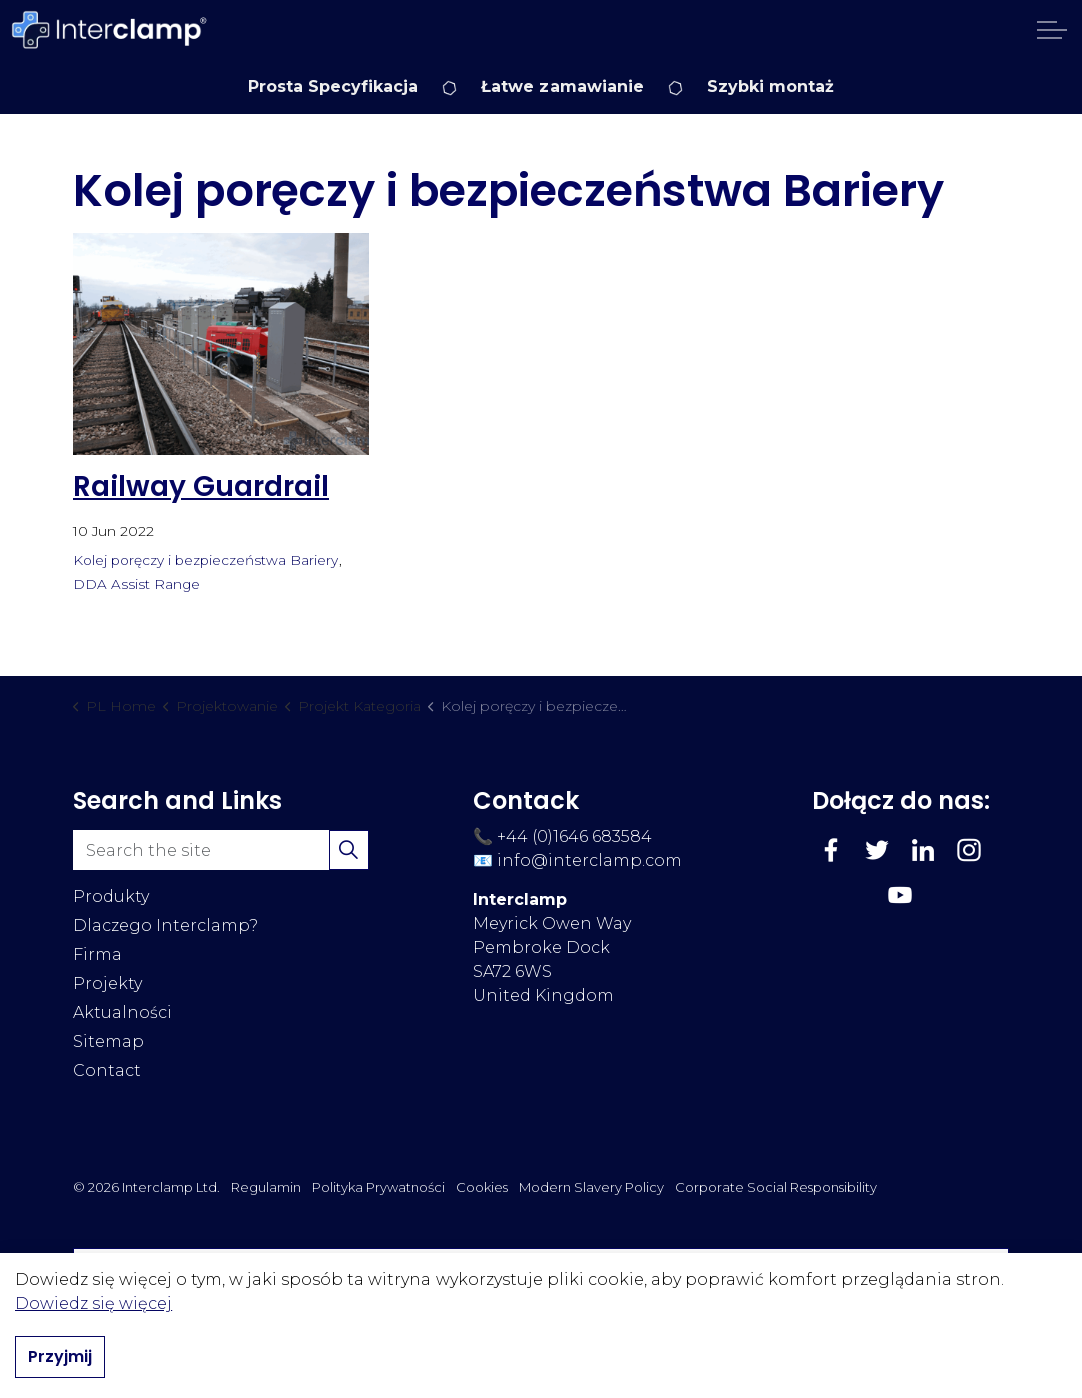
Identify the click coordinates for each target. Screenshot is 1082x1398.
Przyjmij (60, 1358)
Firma (97, 954)
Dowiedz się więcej (93, 1304)
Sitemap (108, 1041)
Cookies (482, 1187)
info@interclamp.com (589, 860)
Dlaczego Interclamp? (165, 925)
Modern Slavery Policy (591, 1187)
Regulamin (266, 1187)
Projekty (107, 983)
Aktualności (122, 1012)
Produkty (111, 896)
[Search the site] (221, 850)
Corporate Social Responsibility (776, 1187)
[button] (349, 850)
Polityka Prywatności (378, 1187)
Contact (107, 1070)
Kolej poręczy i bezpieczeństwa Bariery (205, 560)
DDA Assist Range (136, 584)
